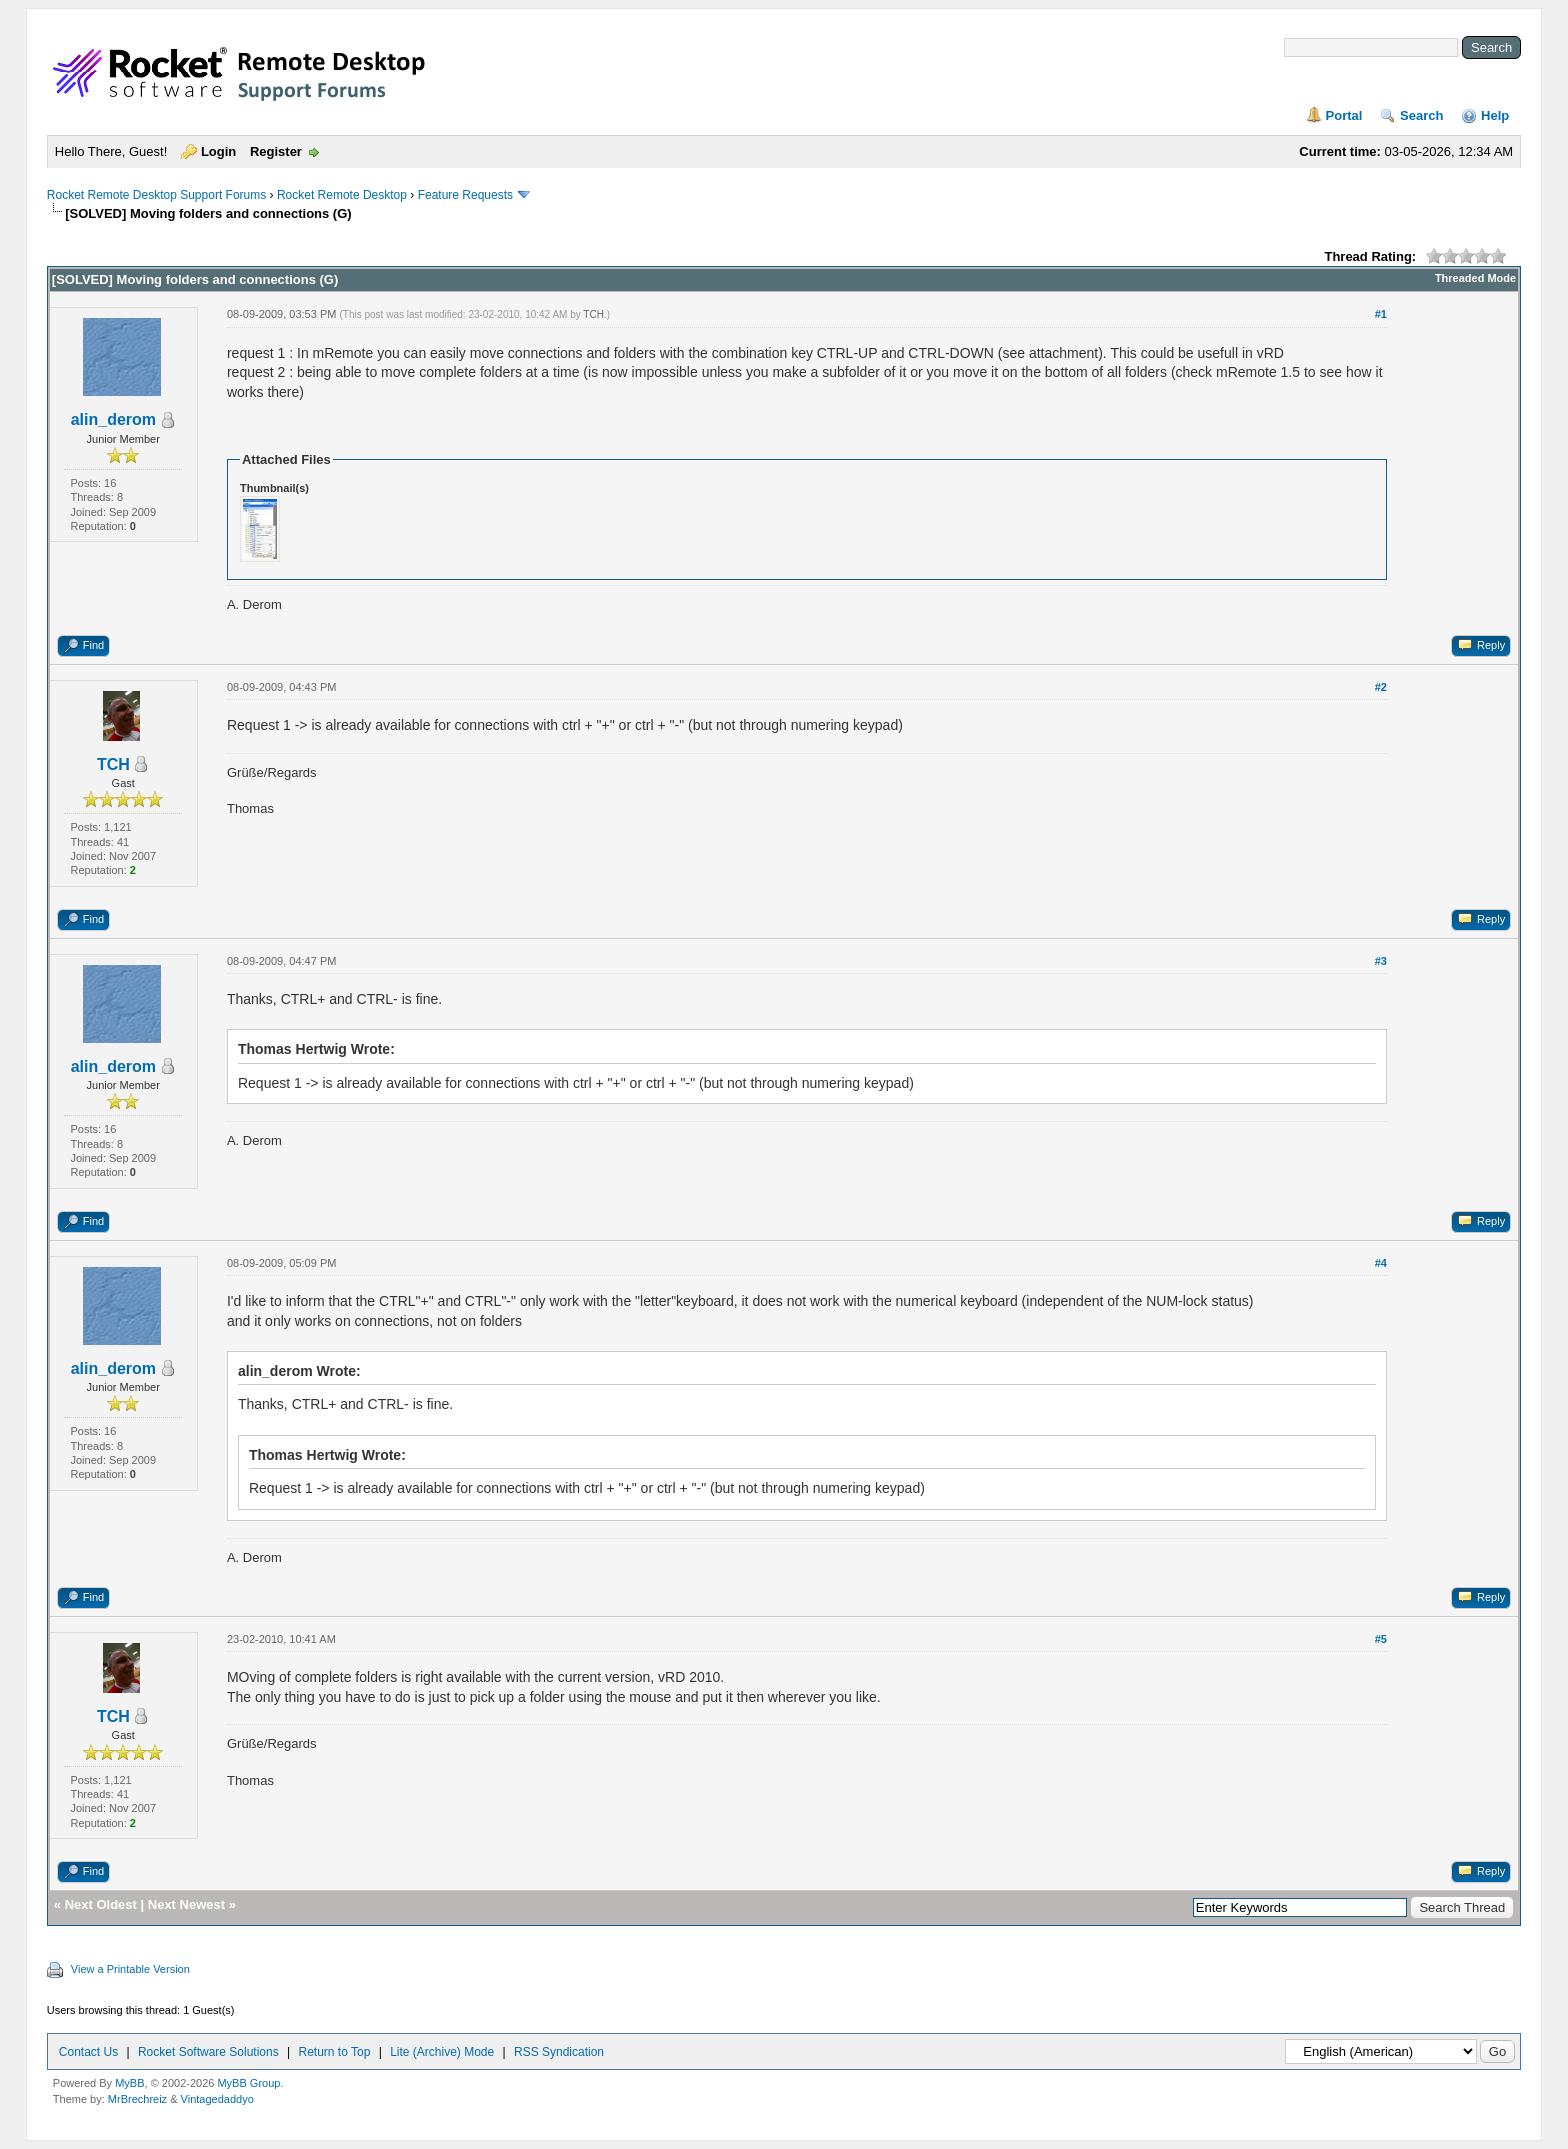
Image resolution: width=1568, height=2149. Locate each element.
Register (276, 151)
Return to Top (335, 2052)
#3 (1381, 961)
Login (218, 151)
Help (1495, 115)
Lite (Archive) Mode (442, 2052)
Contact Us (88, 2052)
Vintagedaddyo (217, 2099)
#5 (1381, 1639)
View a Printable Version (130, 1969)
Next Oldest (101, 1904)
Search (1421, 115)
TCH (593, 314)
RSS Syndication (559, 2052)
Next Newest (186, 1904)
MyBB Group (248, 2083)
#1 (1381, 314)
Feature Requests (465, 195)
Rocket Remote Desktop (342, 195)
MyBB (129, 2083)
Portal (1344, 115)
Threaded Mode (1475, 278)
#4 (1381, 1263)
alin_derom (113, 419)
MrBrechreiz (137, 2099)
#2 (1381, 687)
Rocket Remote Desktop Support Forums (156, 195)
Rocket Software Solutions (208, 2052)
